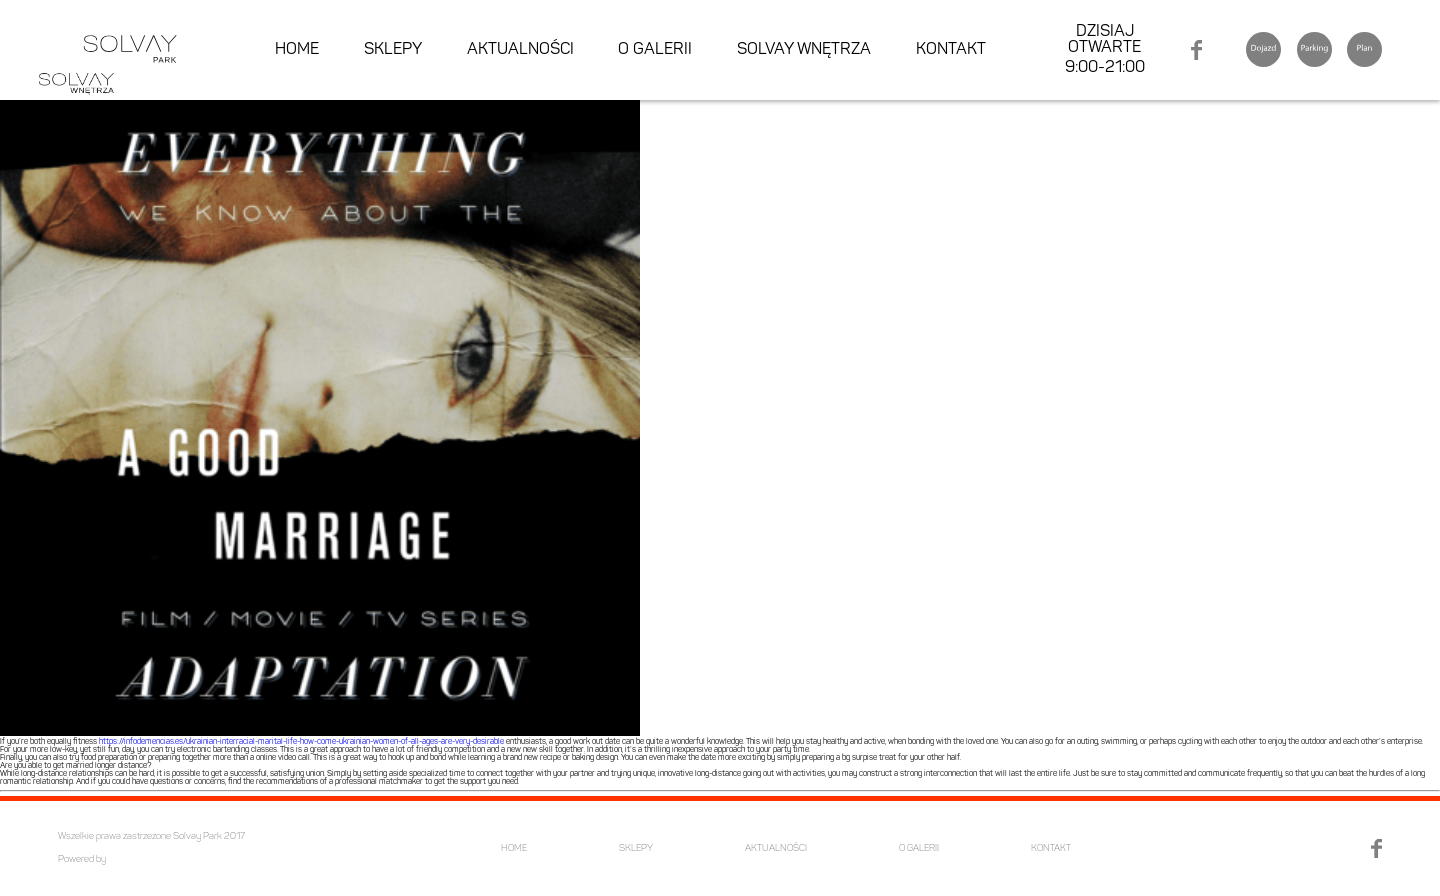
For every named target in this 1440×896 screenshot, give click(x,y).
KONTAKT (951, 50)
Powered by (82, 859)
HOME (297, 50)
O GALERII (655, 50)
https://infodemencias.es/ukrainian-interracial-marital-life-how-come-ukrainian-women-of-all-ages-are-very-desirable (301, 742)
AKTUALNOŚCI (520, 50)
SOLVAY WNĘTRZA (804, 50)
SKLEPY (393, 50)
